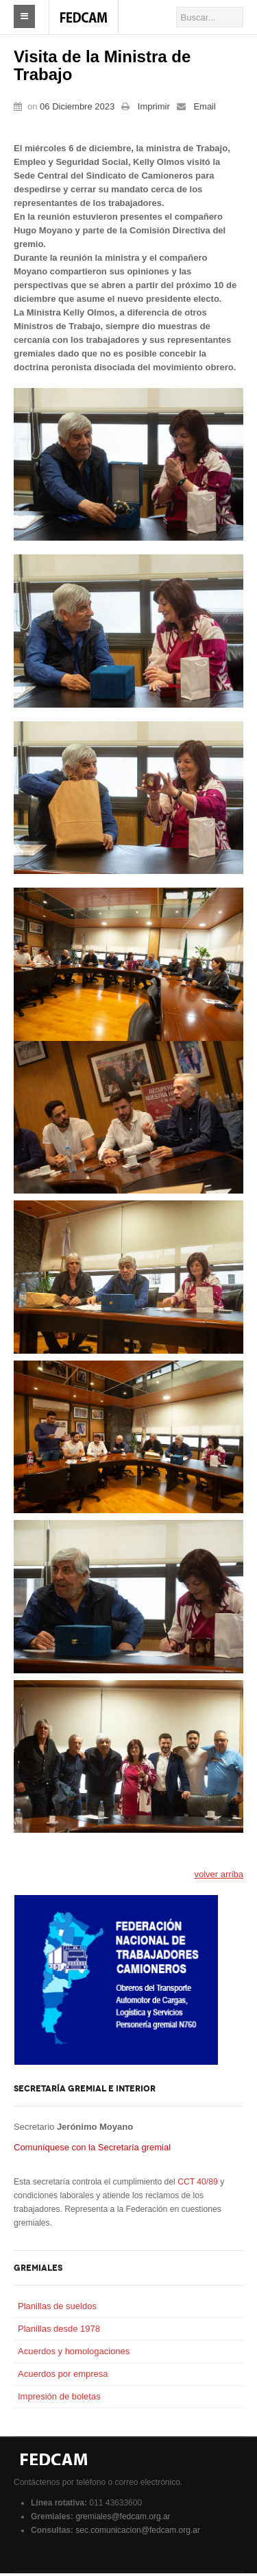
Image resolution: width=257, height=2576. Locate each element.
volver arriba (218, 1877)
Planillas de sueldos (57, 2309)
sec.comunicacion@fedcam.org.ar (137, 2533)
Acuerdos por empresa (63, 2376)
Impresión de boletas (59, 2399)
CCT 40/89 (198, 2184)
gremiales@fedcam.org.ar (122, 2519)
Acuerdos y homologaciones (74, 2354)
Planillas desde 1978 (59, 2331)
